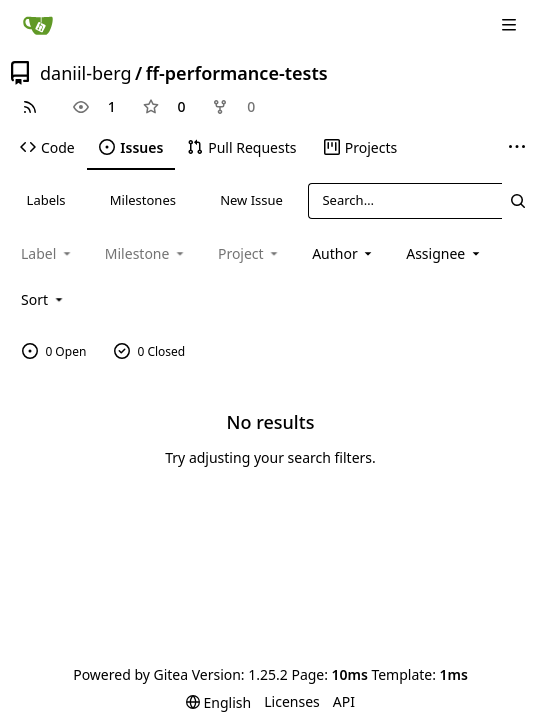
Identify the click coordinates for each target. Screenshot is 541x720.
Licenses (292, 701)
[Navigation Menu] (511, 24)
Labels (46, 200)
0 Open (54, 351)
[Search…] (517, 200)
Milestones (143, 200)
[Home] (38, 25)
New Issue (251, 200)
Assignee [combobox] (444, 253)
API (344, 701)
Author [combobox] (343, 253)
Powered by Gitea (130, 674)
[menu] (43, 299)
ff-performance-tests (237, 73)
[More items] (517, 148)
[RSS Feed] (30, 107)
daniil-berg (86, 73)
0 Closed (150, 351)
